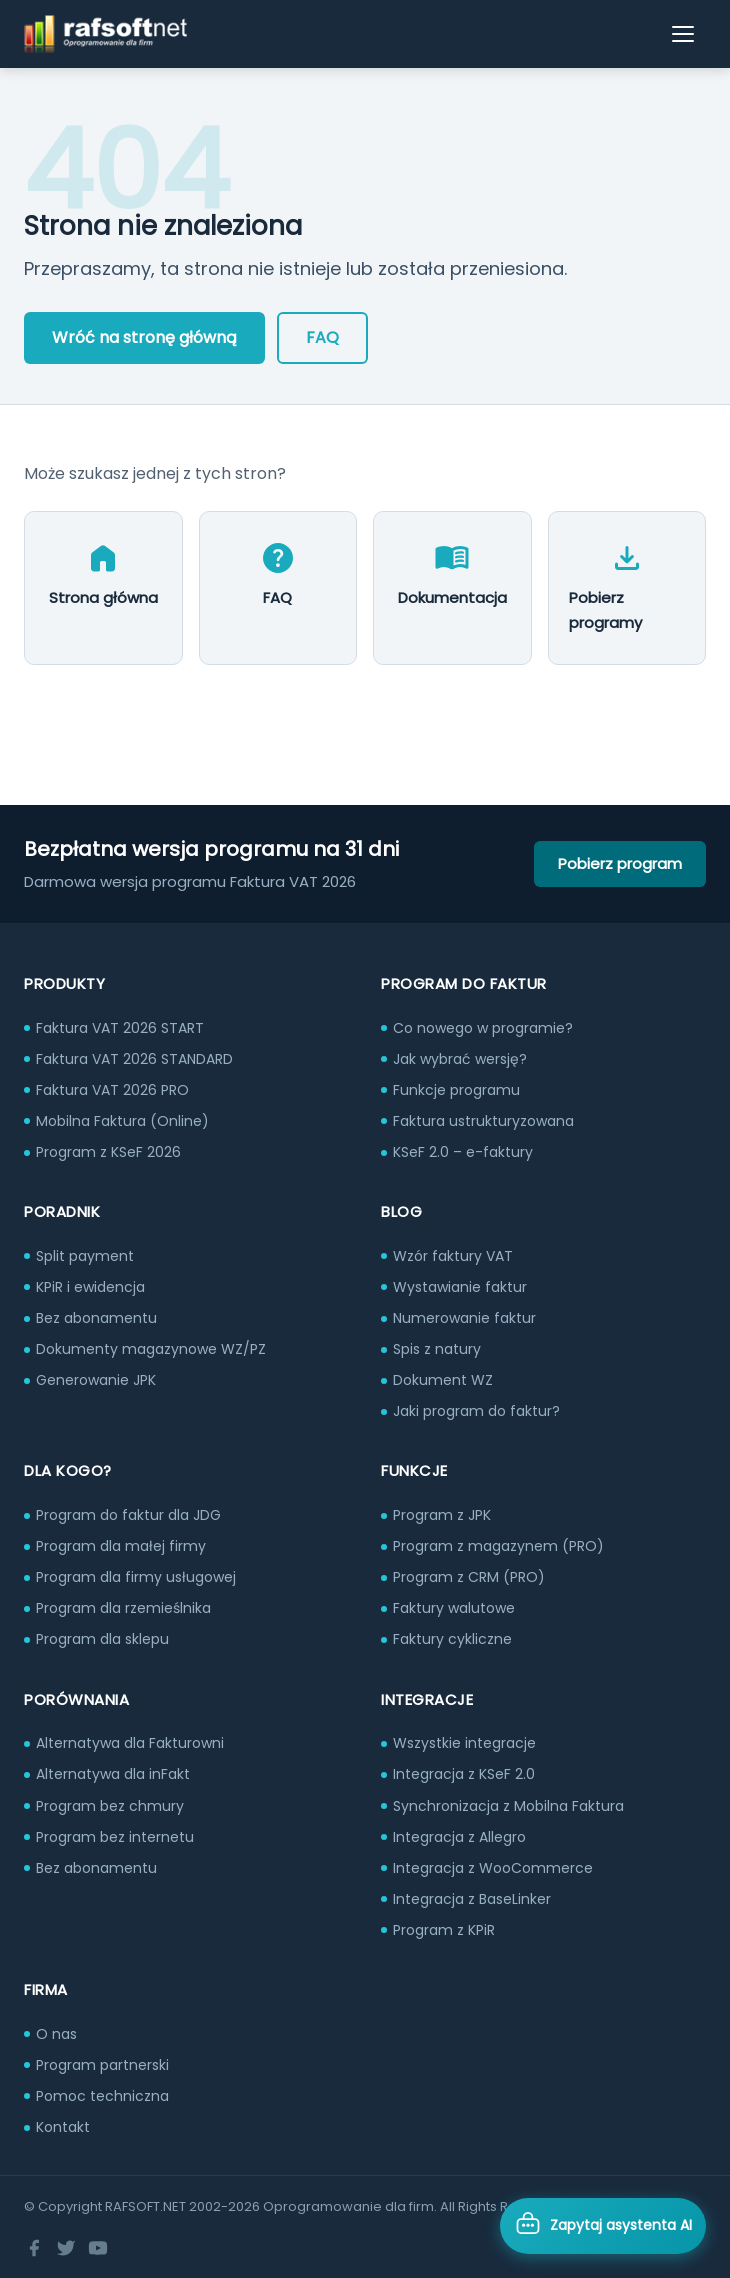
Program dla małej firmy (121, 1546)
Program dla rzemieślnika (123, 1608)
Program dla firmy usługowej (136, 1577)
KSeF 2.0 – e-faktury (463, 1152)
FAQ (322, 337)
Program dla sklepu (102, 1639)
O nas (56, 2034)
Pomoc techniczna (102, 2096)
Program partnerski (102, 2065)
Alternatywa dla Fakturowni (130, 1743)
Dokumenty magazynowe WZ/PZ (151, 1349)
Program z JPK (442, 1515)
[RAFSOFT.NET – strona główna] (105, 34)
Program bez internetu (115, 1837)
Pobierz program (620, 863)
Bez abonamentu (96, 1318)
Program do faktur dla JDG (128, 1515)
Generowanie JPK (96, 1380)
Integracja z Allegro (459, 1837)
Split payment (85, 1256)
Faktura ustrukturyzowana (483, 1121)
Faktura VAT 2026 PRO (112, 1090)
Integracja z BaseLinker (472, 1899)
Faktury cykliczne (452, 1639)
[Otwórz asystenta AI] (603, 2226)
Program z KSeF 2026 (108, 1152)
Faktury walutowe (454, 1608)
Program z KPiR (444, 1930)
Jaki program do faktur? (476, 1411)
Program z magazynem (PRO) (498, 1546)
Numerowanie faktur (464, 1318)
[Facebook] (34, 2248)
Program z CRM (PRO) (469, 1577)
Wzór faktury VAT (453, 1256)
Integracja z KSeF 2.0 (464, 1774)
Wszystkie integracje (464, 1743)
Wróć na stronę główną (144, 337)
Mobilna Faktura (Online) (122, 1121)
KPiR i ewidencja (90, 1287)
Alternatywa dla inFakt (113, 1774)
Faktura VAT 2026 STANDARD (134, 1059)
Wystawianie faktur (460, 1287)
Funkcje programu (456, 1090)
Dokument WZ (443, 1380)
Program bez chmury (110, 1806)
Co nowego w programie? (483, 1028)
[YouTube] (98, 2248)
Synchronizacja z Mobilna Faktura (508, 1806)
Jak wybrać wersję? (460, 1059)
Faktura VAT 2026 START (120, 1028)
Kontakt (63, 2127)
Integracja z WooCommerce (493, 1868)
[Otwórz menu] (684, 34)
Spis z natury (437, 1349)
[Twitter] (66, 2248)
